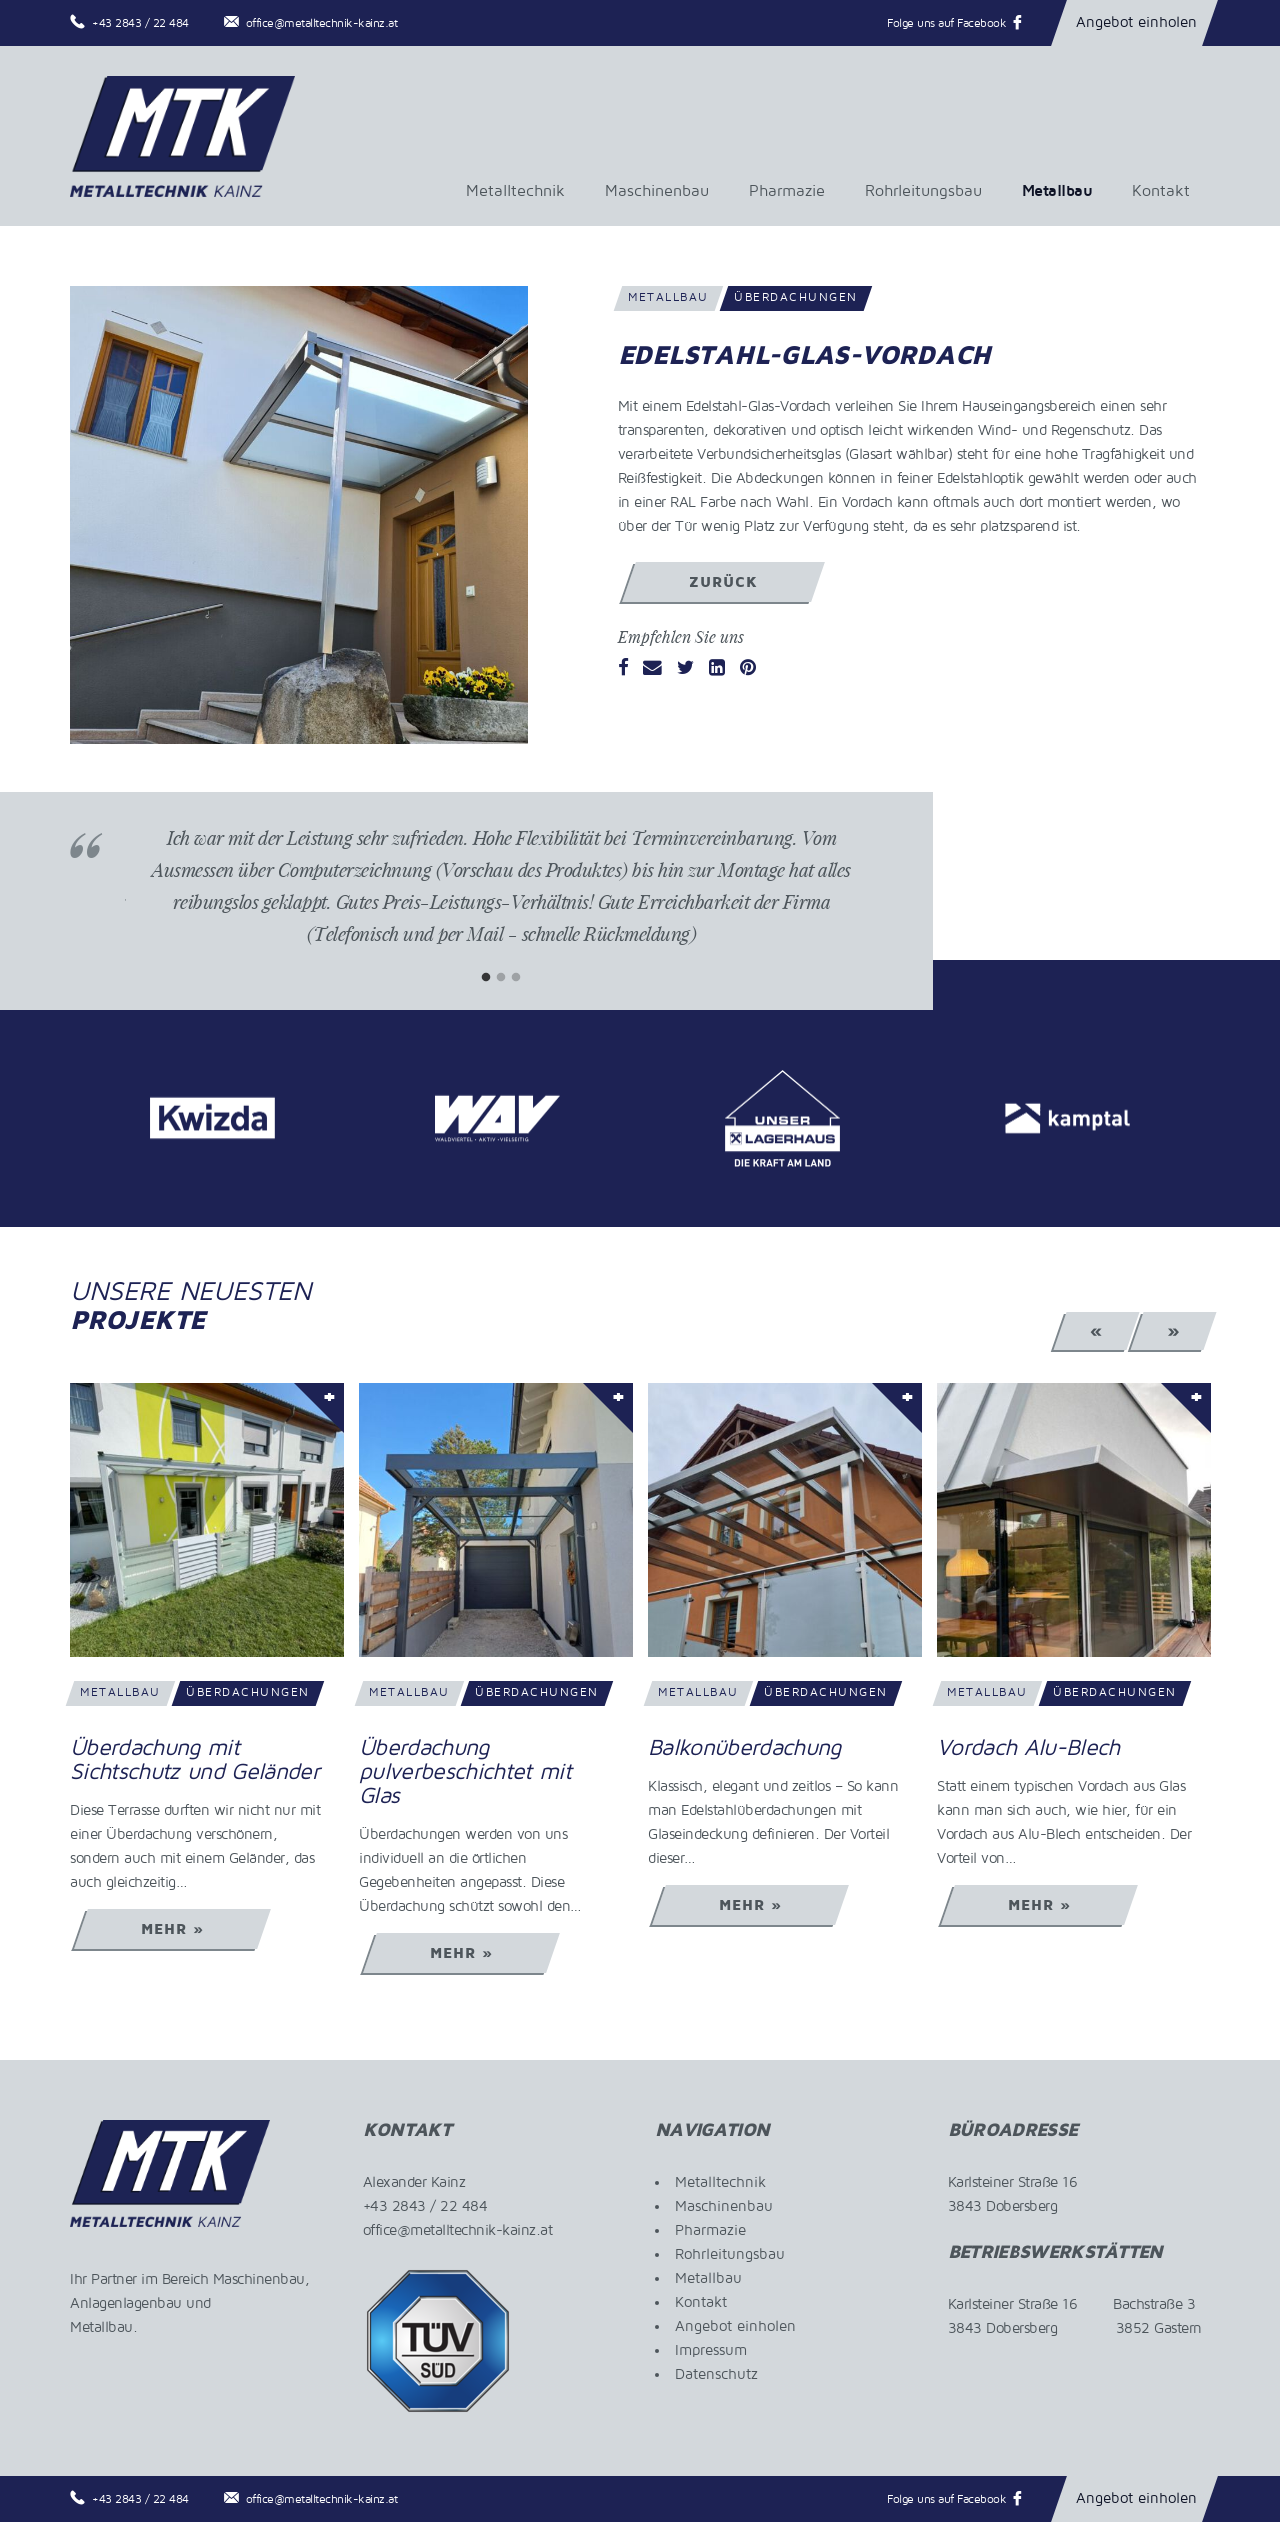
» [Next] (1173, 1331)
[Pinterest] (748, 669)
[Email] (652, 669)
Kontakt (1161, 191)
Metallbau (1057, 191)
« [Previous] (1096, 1331)
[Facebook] (623, 669)
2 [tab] (501, 977)
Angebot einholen (1136, 22)
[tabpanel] (501, 901)
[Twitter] (685, 669)
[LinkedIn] (717, 669)
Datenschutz (716, 2374)
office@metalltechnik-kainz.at (322, 23)
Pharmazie (787, 191)
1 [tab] (486, 977)
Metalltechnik (515, 191)
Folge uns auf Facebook (946, 23)
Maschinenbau (657, 191)
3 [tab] (516, 977)
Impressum (711, 2350)
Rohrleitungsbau (923, 191)
